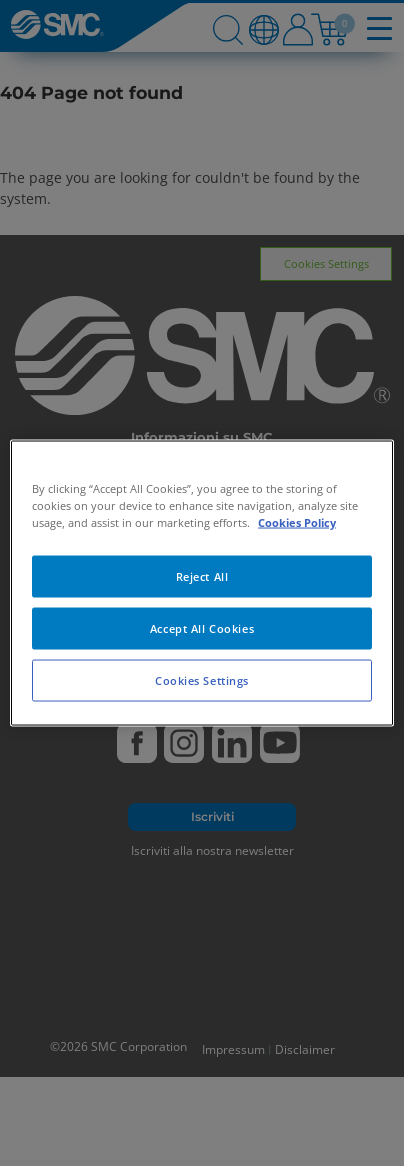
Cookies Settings (202, 680)
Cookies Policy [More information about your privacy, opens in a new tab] (297, 522)
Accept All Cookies (202, 628)
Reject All (202, 576)
